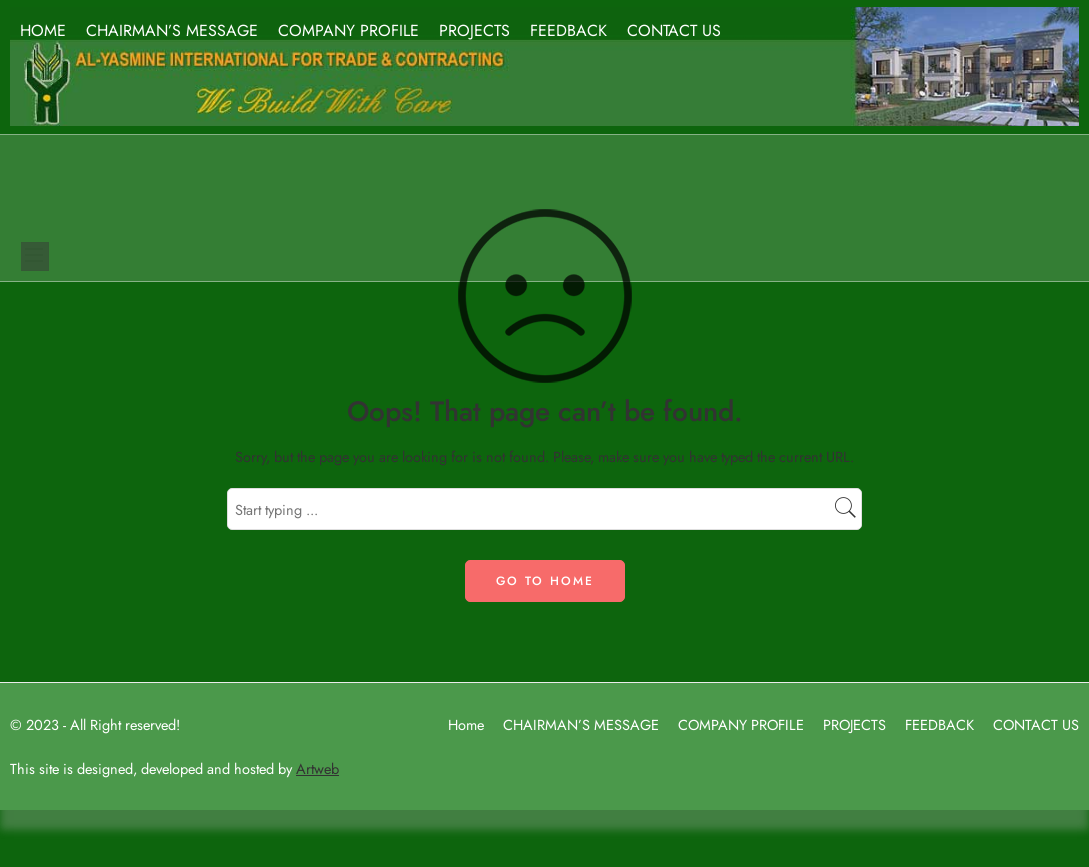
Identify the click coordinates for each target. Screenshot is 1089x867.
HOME (43, 30)
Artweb (317, 768)
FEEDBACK (568, 30)
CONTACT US (674, 30)
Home (466, 724)
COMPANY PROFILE (348, 30)
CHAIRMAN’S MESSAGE (172, 30)
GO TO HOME (545, 581)
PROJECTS (474, 30)
